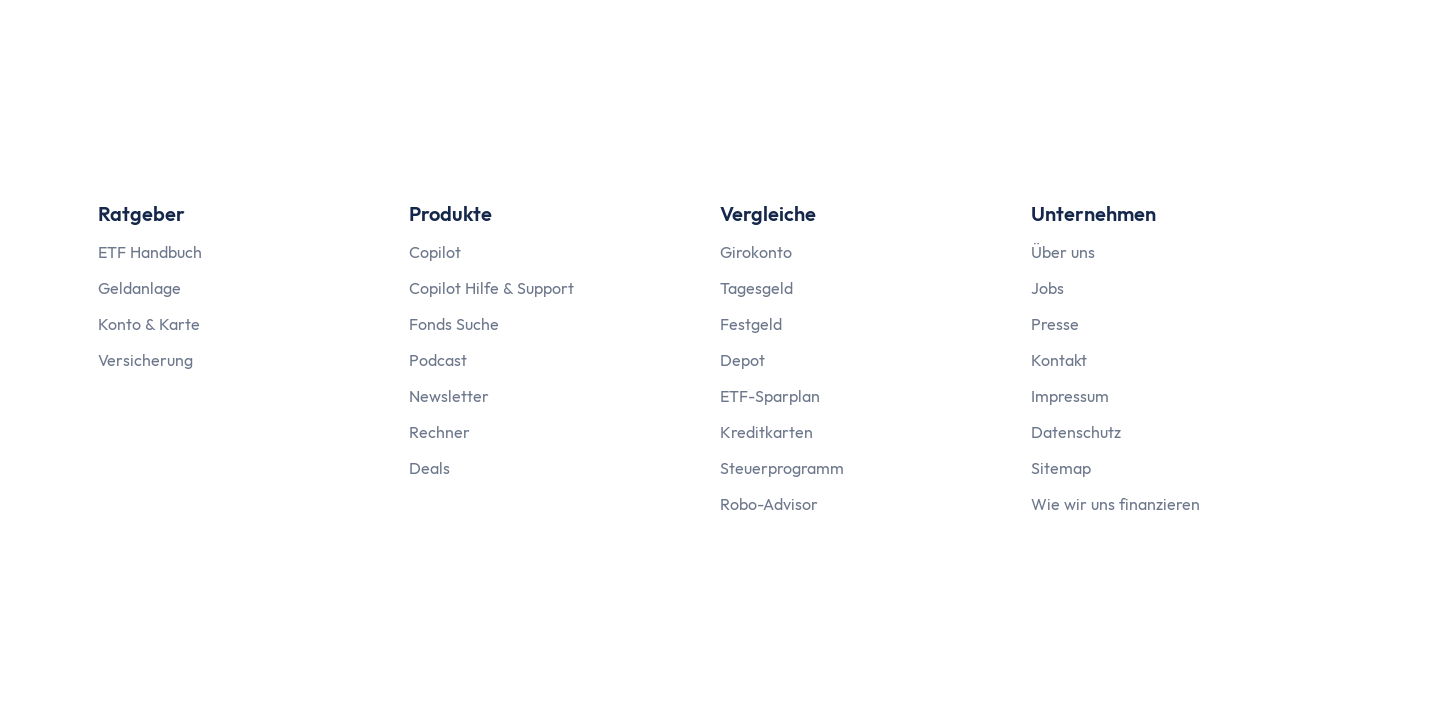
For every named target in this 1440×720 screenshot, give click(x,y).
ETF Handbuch (150, 252)
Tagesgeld (756, 288)
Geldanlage (139, 288)
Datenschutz (1076, 432)
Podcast (438, 360)
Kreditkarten (766, 432)
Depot (742, 360)
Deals (429, 468)
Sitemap (1061, 468)
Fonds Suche (454, 324)
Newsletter (449, 396)
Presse (1055, 324)
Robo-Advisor (769, 504)
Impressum (1070, 396)
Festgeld (751, 324)
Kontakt (1059, 360)
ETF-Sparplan (770, 396)
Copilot (435, 252)
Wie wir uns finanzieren (1115, 504)
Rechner (439, 432)
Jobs (1047, 288)
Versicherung (145, 360)
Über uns (1063, 252)
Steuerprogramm (782, 468)
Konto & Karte (149, 324)
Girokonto (756, 252)
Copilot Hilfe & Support (491, 288)
